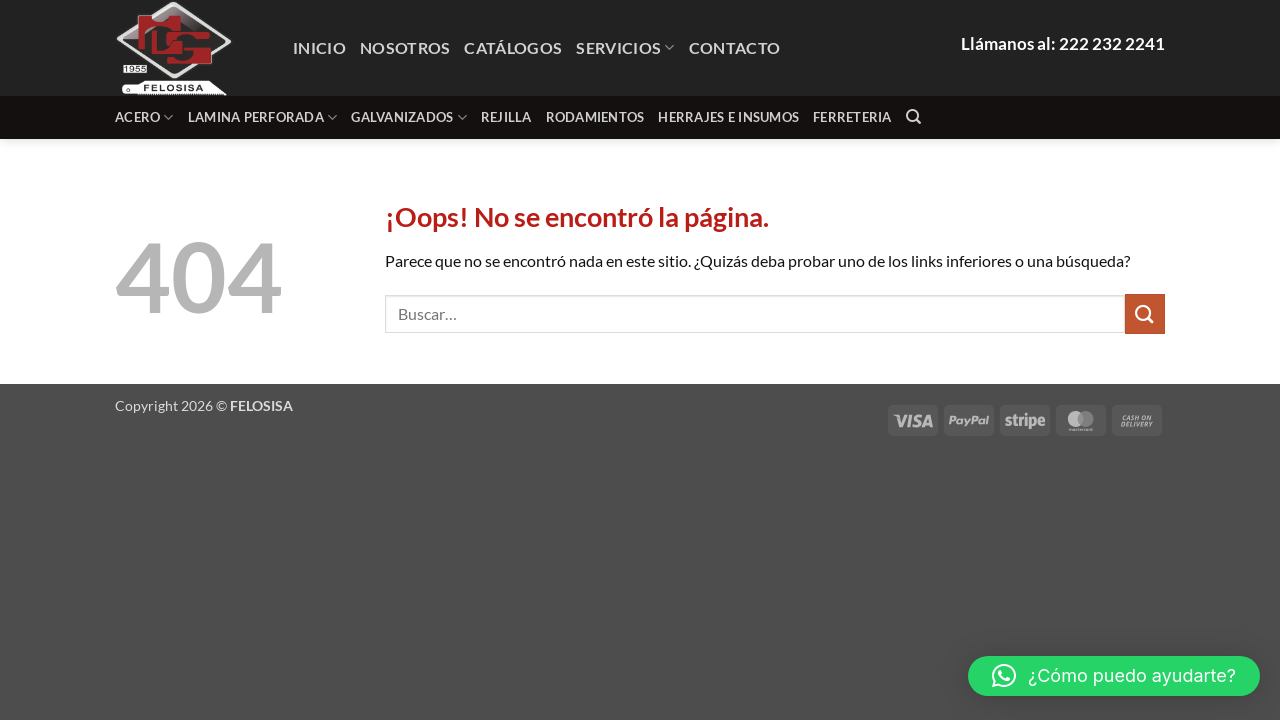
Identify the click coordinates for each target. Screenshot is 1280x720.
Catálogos (513, 47)
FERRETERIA (852, 117)
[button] (1114, 676)
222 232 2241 (1112, 43)
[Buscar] (913, 117)
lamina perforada (263, 117)
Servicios (625, 47)
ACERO (144, 117)
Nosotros (405, 47)
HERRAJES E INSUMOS (728, 117)
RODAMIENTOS (595, 117)
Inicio (319, 47)
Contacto (735, 47)
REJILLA (506, 117)
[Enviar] (1145, 313)
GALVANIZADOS (409, 117)
